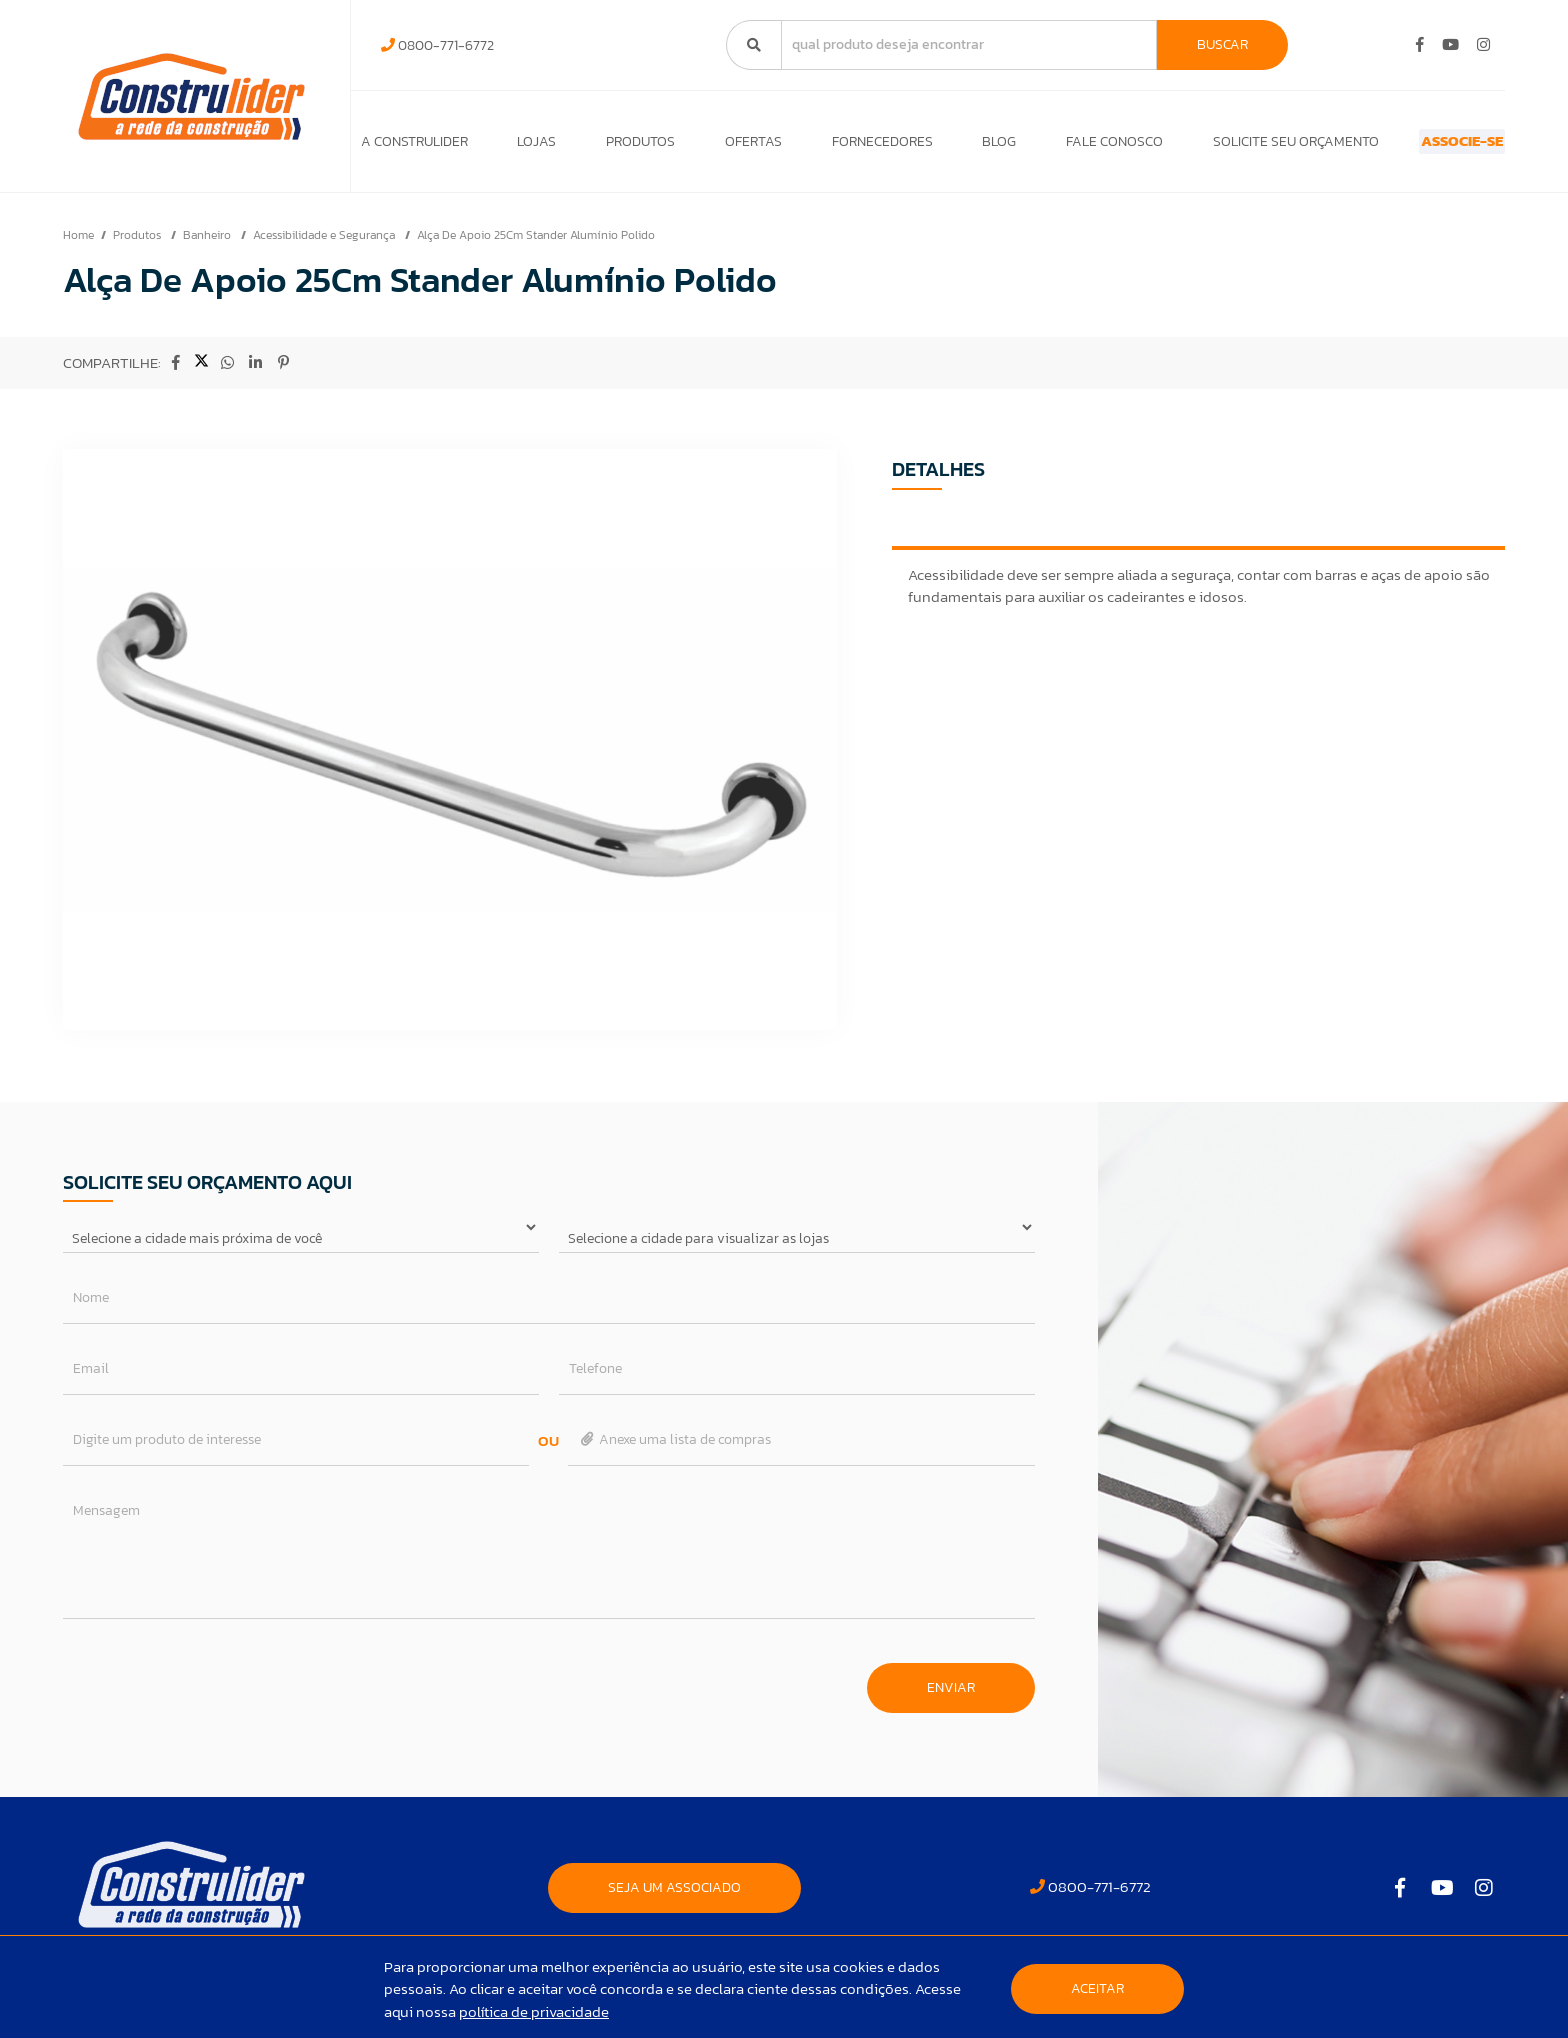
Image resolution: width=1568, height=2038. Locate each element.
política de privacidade (534, 2011)
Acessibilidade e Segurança (325, 245)
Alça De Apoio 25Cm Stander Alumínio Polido (536, 245)
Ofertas (727, 146)
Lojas (528, 146)
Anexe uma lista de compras (674, 1449)
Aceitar (1097, 1988)
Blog (955, 146)
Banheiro (208, 245)
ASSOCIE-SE (1426, 146)
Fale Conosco (1061, 146)
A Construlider (414, 146)
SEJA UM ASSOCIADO (674, 1897)
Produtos (623, 146)
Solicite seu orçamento (1234, 146)
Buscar (1222, 44)
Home (78, 245)
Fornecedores (846, 146)
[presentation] (215, 1688)
